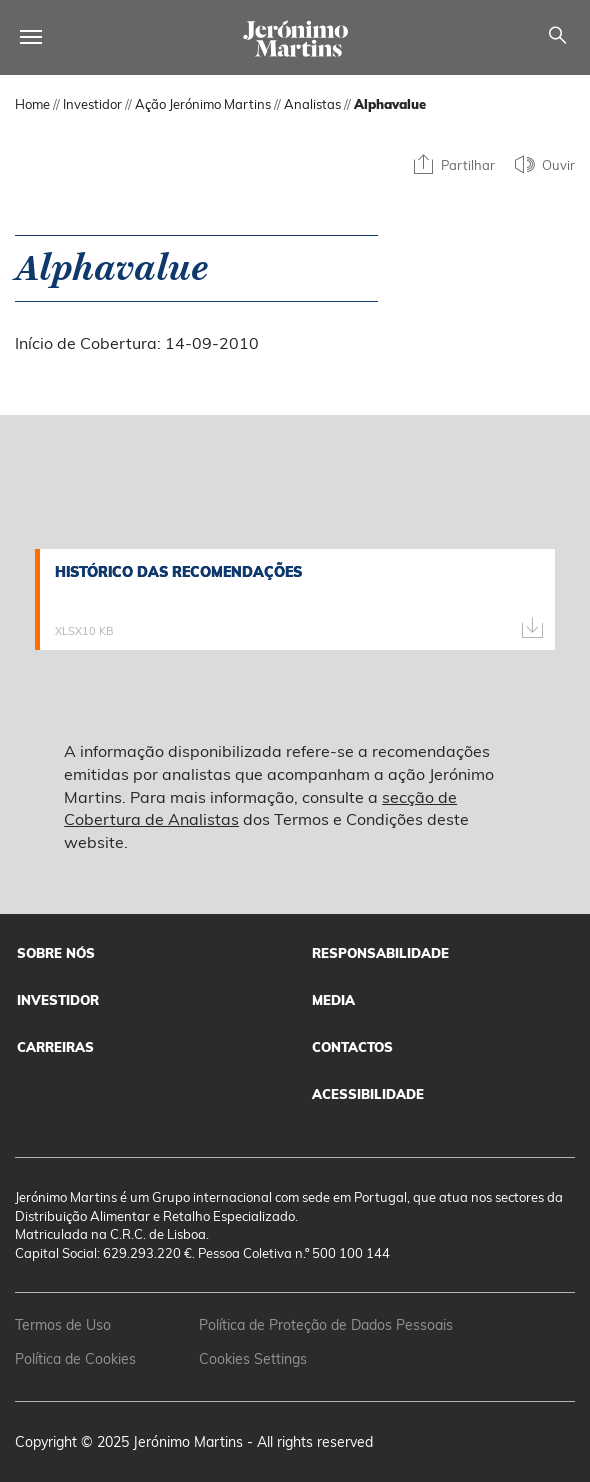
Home (32, 104)
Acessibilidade (368, 1094)
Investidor (92, 104)
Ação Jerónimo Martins (203, 104)
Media (333, 1000)
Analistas (312, 104)
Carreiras (55, 1047)
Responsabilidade (380, 953)
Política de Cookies (75, 1359)
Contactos (352, 1047)
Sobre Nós (56, 953)
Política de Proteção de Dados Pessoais (326, 1325)
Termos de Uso (63, 1325)
